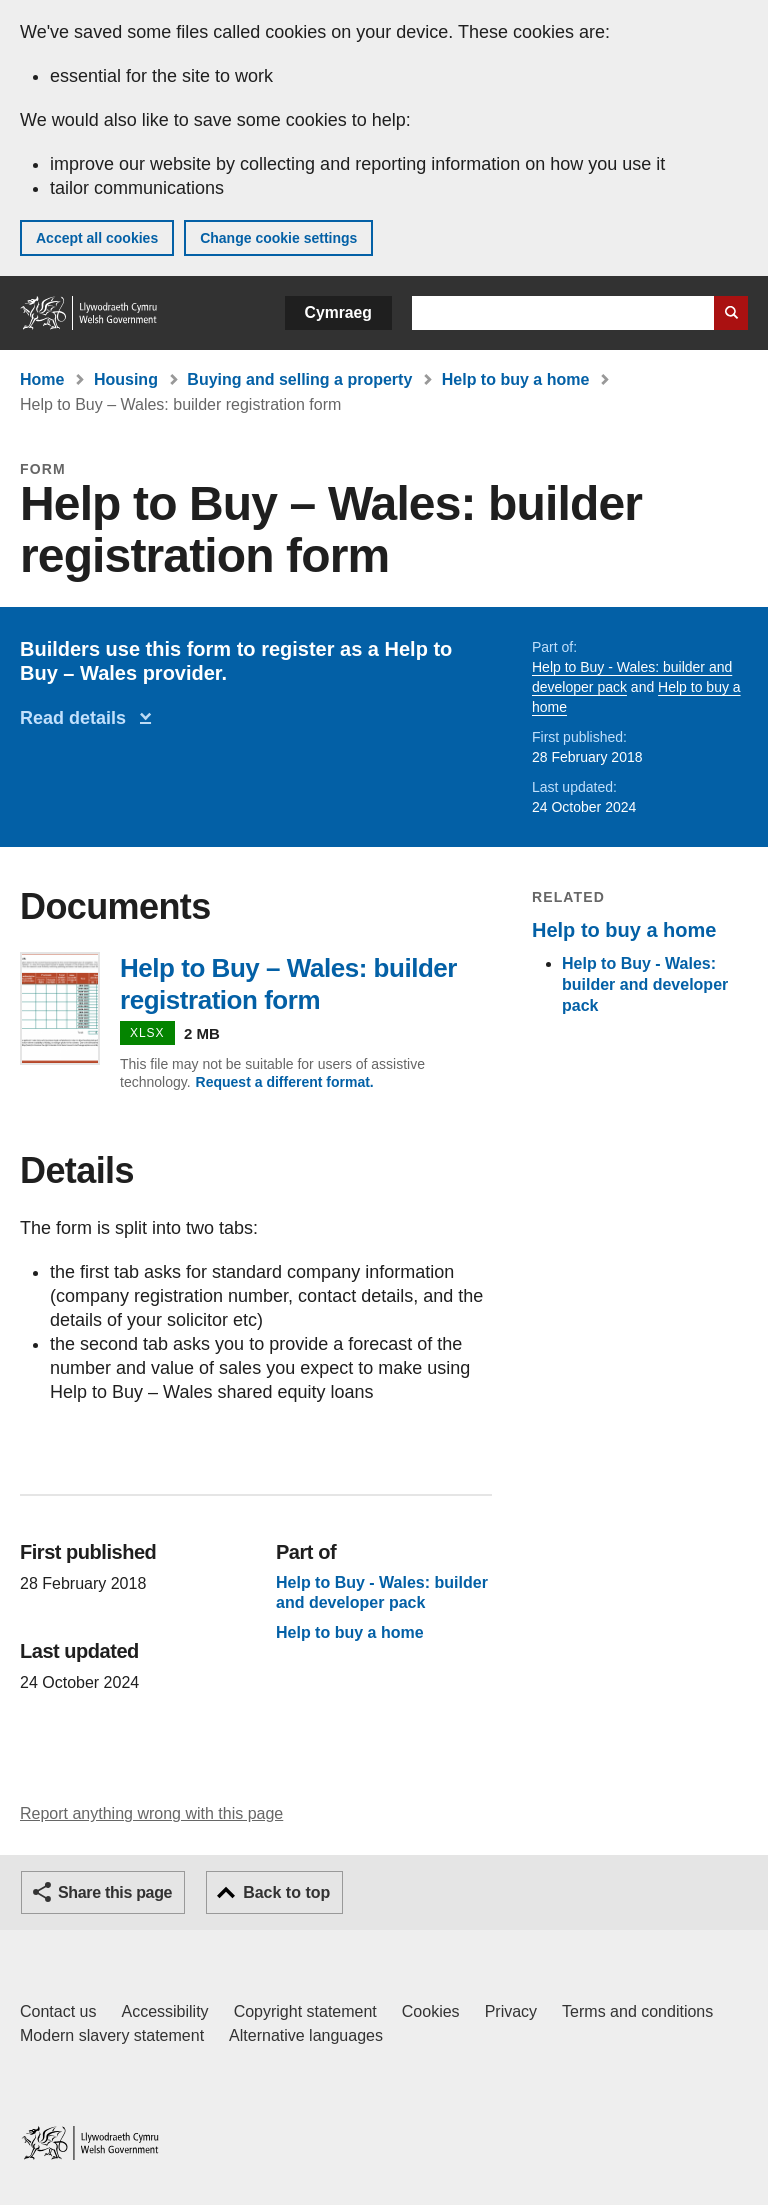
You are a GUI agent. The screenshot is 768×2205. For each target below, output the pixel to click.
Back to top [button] (286, 1892)
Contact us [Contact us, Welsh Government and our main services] (58, 2011)
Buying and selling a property (299, 379)
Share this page (115, 1892)
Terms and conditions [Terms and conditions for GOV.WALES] (637, 2011)
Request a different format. (285, 1082)
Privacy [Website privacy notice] (511, 2011)
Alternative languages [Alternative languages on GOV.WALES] (306, 2035)
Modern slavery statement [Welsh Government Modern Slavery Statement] (112, 2035)
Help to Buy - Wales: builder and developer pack (645, 984)
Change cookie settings (278, 238)
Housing (126, 379)
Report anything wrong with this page (151, 1813)
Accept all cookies (97, 238)
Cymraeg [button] (338, 312)
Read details (78, 718)
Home (42, 379)
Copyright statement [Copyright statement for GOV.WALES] (305, 2011)
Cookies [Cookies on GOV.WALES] (431, 2011)
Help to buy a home (516, 379)
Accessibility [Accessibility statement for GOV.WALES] (164, 2011)
